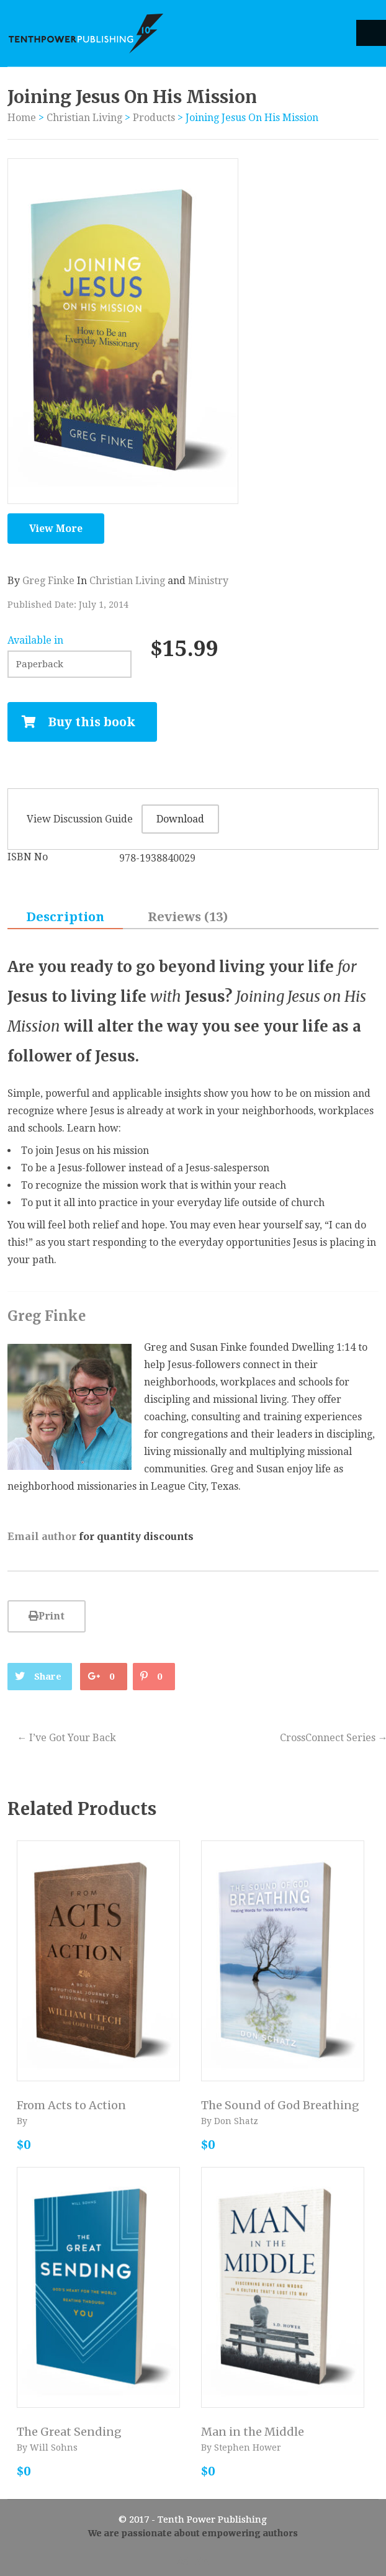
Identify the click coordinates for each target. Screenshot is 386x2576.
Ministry (208, 581)
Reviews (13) (188, 916)
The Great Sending (69, 2432)
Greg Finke (48, 581)
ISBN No (27, 857)
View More (56, 528)
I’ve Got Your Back (66, 1738)
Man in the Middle (252, 2432)
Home (21, 118)
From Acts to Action (71, 2105)
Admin (193, 2561)
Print (47, 1616)
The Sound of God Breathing (280, 2105)
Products (154, 118)
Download (180, 819)
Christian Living (84, 118)
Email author (41, 1536)
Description (65, 916)
